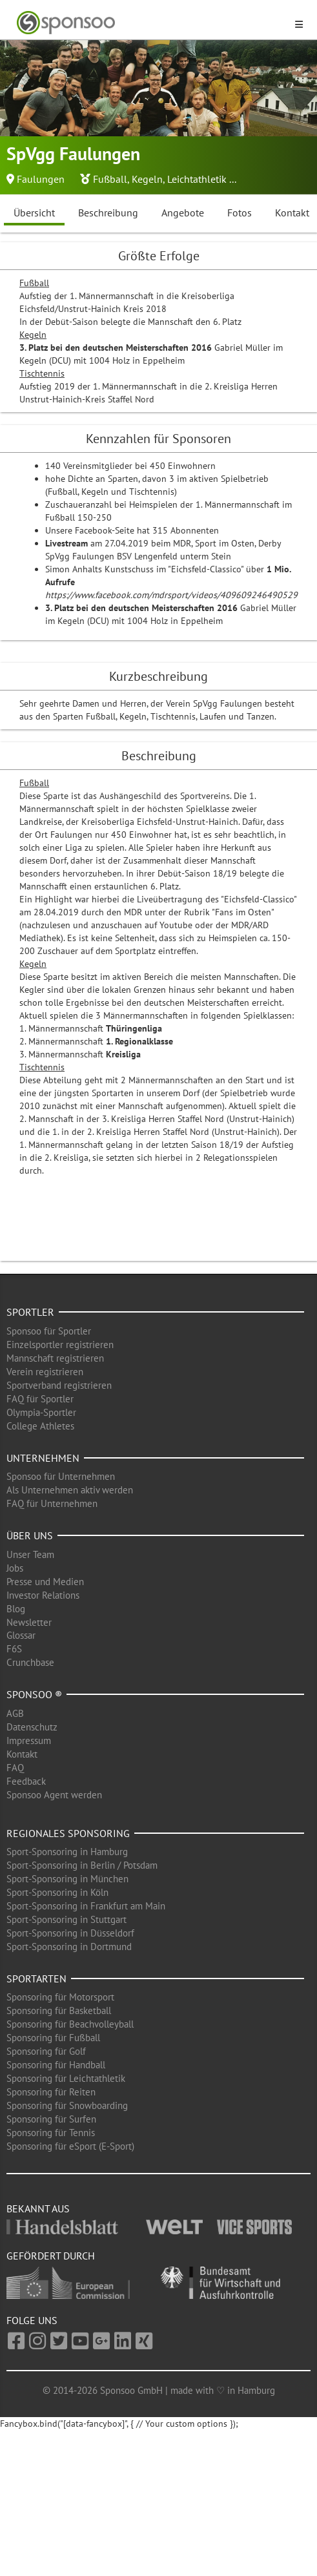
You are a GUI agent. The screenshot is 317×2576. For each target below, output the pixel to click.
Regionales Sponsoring (68, 1833)
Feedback (26, 1781)
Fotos (239, 212)
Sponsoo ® (34, 1694)
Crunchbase (30, 1662)
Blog (15, 1609)
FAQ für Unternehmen (51, 1503)
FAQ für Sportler (40, 1399)
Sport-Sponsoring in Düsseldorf (70, 1933)
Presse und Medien (45, 1581)
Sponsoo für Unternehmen (60, 1476)
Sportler (30, 1311)
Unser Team (30, 1554)
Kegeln (147, 178)
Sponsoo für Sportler (48, 1331)
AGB (15, 1713)
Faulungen (41, 178)
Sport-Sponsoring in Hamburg (67, 1851)
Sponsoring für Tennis (50, 2132)
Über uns (29, 1535)
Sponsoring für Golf (46, 2051)
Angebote (182, 212)
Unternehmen (42, 1457)
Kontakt (21, 1754)
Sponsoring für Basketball (58, 2010)
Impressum (28, 1740)
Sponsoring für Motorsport (60, 1997)
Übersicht (34, 212)
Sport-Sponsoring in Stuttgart (66, 1919)
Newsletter (29, 1622)
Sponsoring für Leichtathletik (65, 2078)
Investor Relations (42, 1595)
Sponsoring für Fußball (53, 2037)
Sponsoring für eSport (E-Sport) (70, 2146)
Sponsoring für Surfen (51, 2119)
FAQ (15, 1767)
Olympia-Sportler (41, 1412)
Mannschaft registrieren (55, 1358)
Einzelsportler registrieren (60, 1344)
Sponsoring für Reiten (51, 2092)
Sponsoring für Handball (55, 2065)
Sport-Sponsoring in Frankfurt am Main (85, 1906)
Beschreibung (108, 212)
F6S (14, 1649)
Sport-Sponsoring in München (67, 1879)
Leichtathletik (197, 178)
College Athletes (40, 1426)
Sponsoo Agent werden (54, 1795)
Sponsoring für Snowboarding (67, 2105)
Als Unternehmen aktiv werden (69, 1490)
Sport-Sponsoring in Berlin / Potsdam (82, 1865)
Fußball (110, 178)
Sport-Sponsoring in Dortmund (69, 1946)
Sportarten (36, 1978)
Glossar (21, 1635)
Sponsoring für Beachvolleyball (70, 2024)
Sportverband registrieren (59, 1385)
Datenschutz (31, 1727)
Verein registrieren (44, 1372)
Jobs (14, 1568)
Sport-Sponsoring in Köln (57, 1892)
